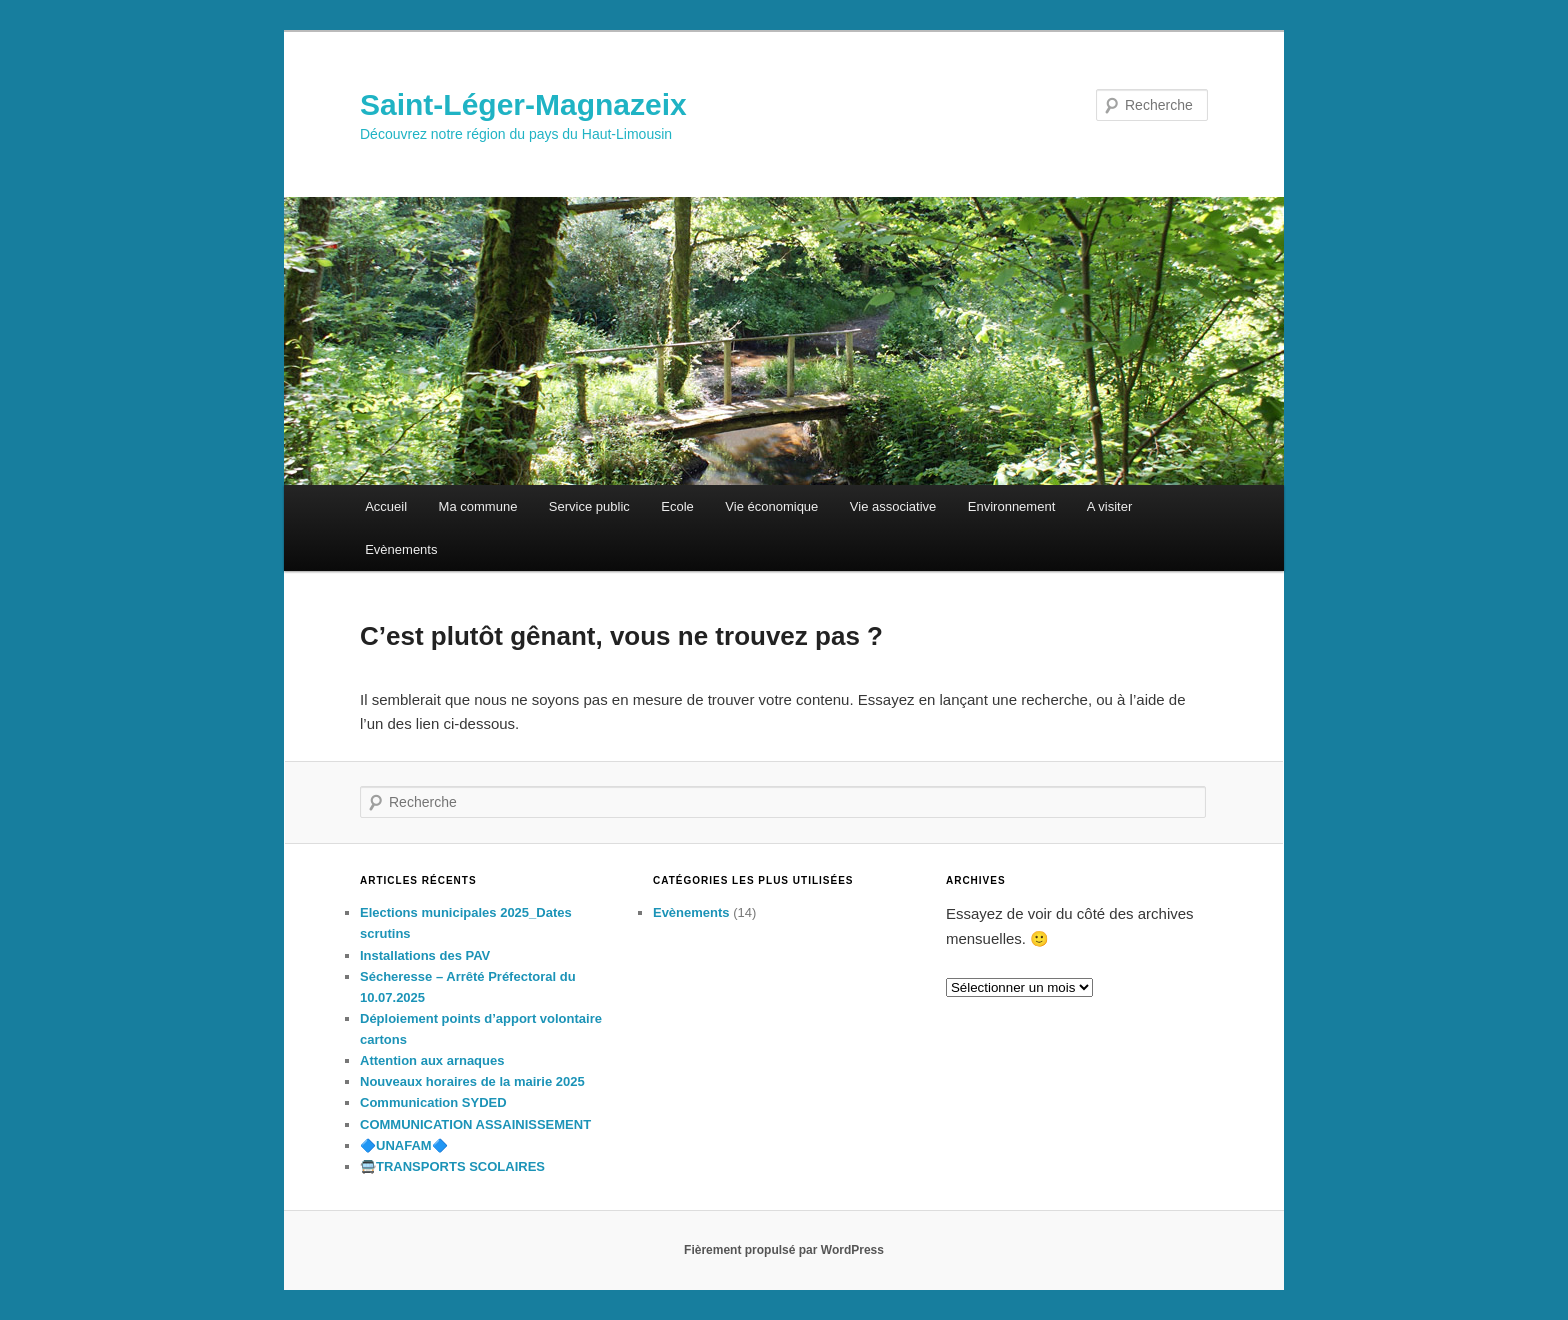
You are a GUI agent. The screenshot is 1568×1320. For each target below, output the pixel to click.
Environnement (1011, 506)
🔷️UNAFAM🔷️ (404, 1145)
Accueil (386, 506)
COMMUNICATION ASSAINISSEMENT (475, 1124)
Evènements (401, 549)
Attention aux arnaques (432, 1060)
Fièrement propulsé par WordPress (784, 1250)
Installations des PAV (425, 955)
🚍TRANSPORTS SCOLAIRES (452, 1166)
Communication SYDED (433, 1102)
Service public (589, 506)
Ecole (677, 506)
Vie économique (771, 506)
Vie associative (893, 506)
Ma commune (478, 506)
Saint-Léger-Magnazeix (523, 104)
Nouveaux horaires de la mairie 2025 (472, 1081)
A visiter (1110, 506)
